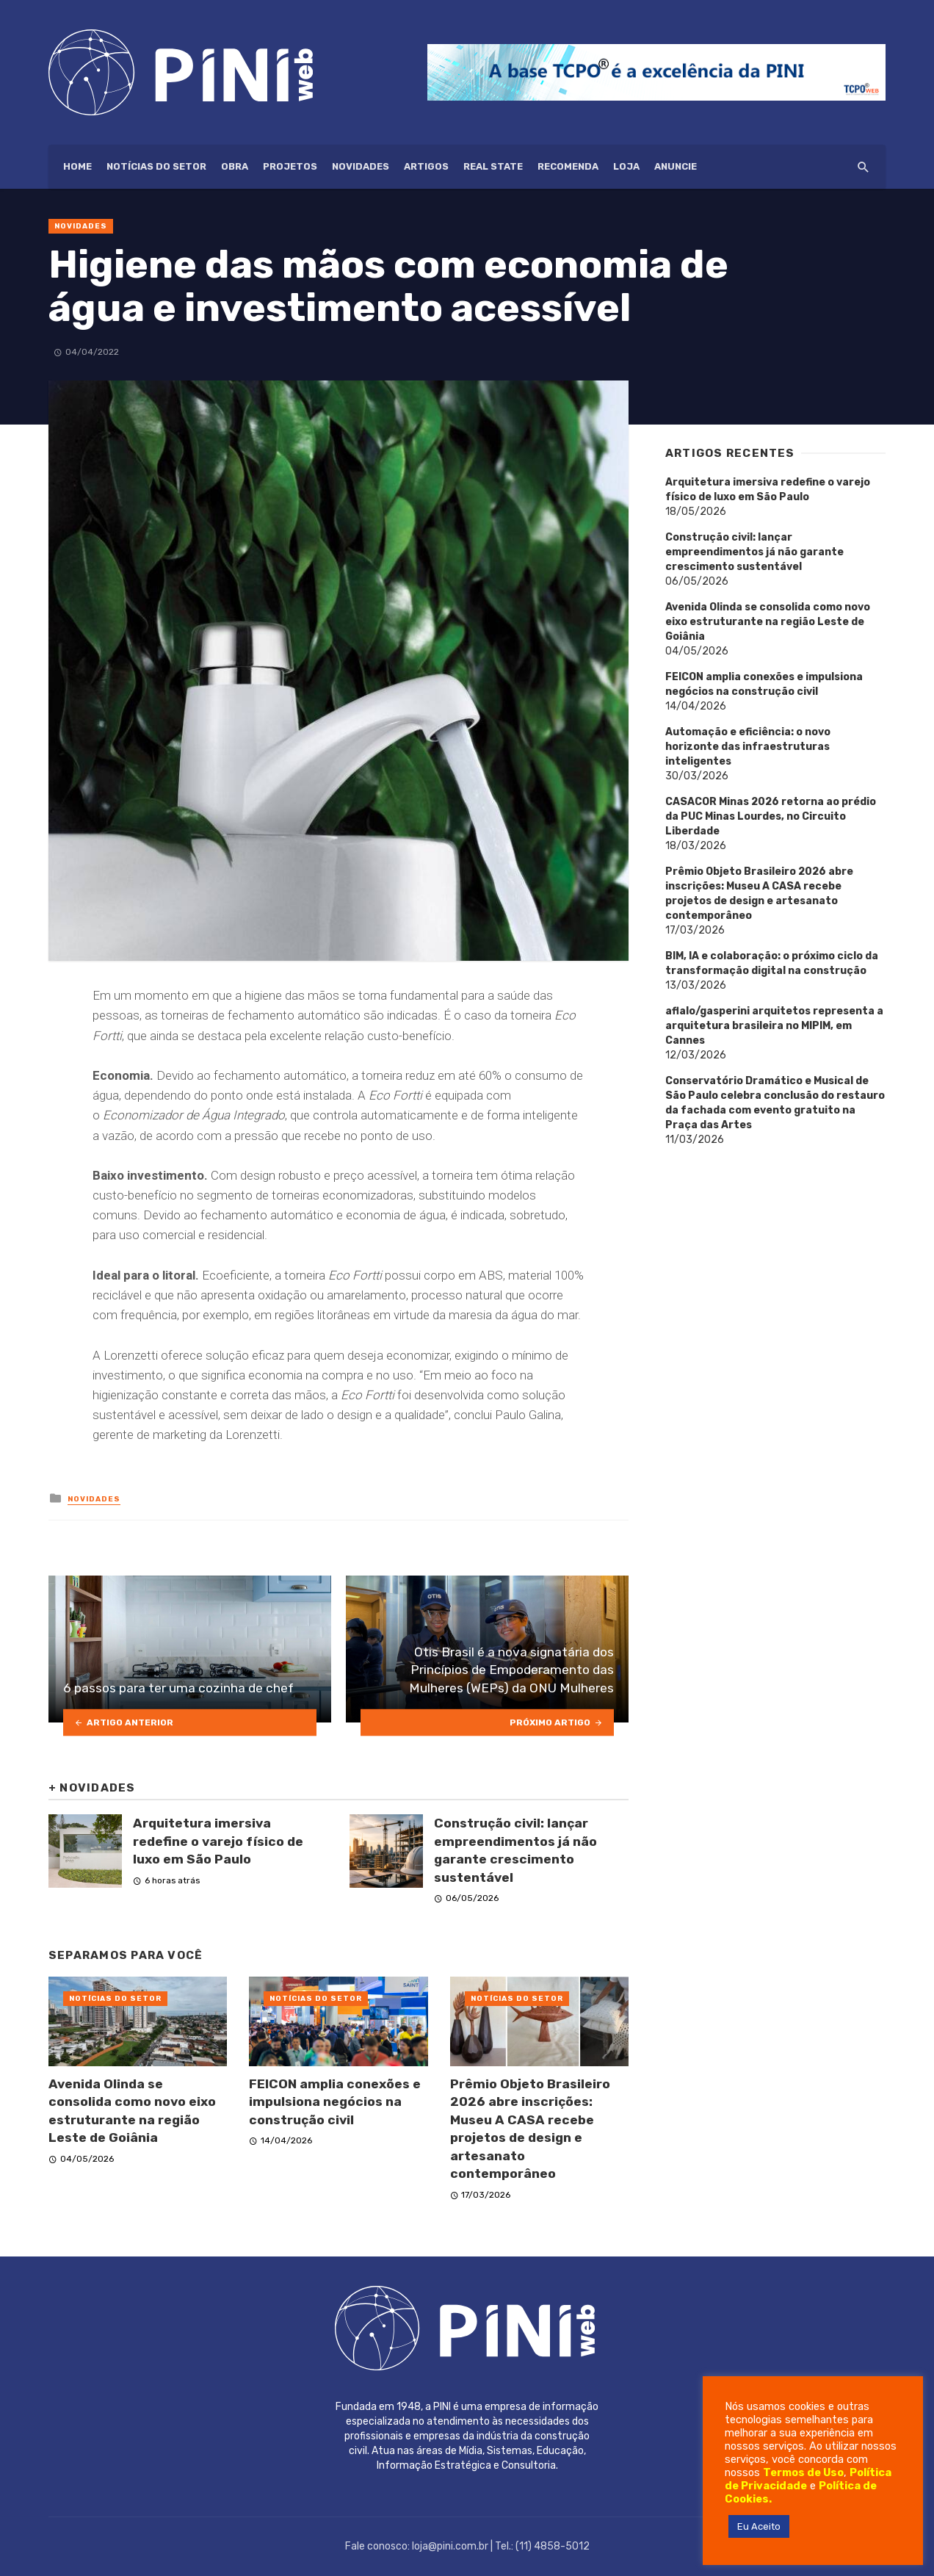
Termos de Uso (803, 2472)
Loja (626, 166)
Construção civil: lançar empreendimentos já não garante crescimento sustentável (515, 1850)
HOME (77, 166)
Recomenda (567, 166)
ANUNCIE (675, 166)
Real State (493, 166)
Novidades (360, 166)
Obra (234, 166)
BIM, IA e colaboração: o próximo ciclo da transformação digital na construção (771, 963)
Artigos (426, 166)
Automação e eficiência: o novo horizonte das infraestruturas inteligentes (747, 747)
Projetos (290, 166)
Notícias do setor (156, 166)
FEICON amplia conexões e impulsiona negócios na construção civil (335, 2102)
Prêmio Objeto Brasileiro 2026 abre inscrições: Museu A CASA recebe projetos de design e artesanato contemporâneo (530, 2129)
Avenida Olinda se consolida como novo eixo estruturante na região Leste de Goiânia (132, 2111)
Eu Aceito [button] (759, 2526)
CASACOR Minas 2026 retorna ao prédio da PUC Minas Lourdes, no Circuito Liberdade (770, 816)
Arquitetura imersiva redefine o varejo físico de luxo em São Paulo (218, 1841)
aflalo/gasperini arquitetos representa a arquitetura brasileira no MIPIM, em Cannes (774, 1026)
